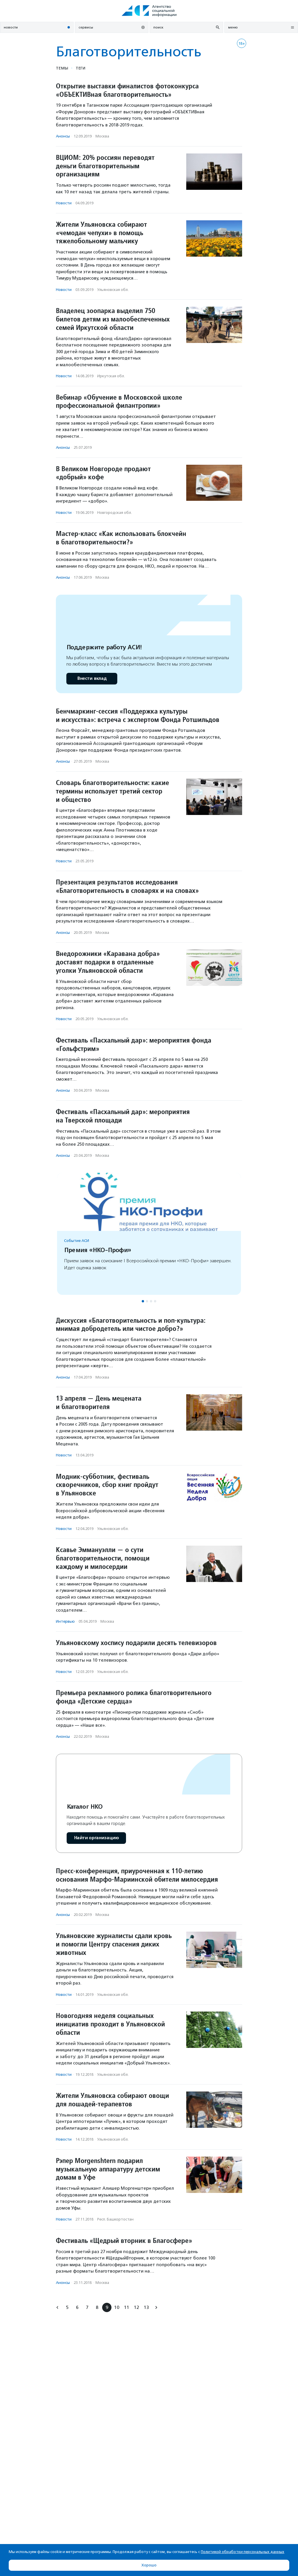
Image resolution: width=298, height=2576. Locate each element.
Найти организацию (96, 1838)
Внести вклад (91, 678)
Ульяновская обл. (113, 289)
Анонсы (63, 136)
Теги (80, 68)
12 (136, 2307)
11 (126, 2307)
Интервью (65, 1621)
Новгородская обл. (114, 512)
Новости (64, 203)
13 (146, 2307)
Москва (102, 136)
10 (116, 2307)
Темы (62, 68)
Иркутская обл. (111, 376)
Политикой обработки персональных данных (242, 2552)
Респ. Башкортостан (115, 2219)
